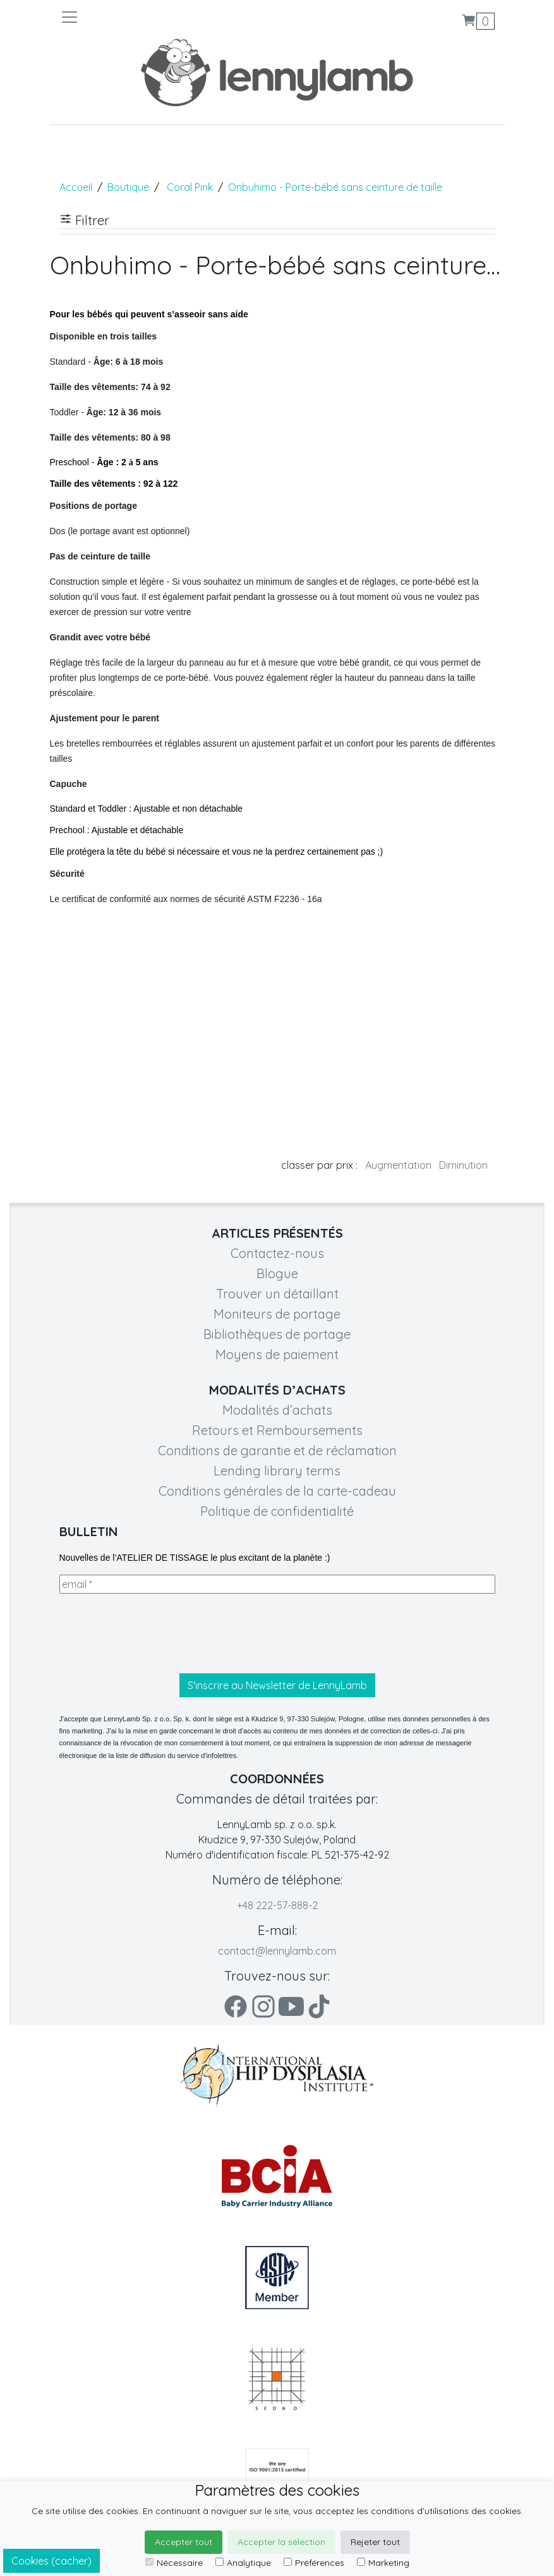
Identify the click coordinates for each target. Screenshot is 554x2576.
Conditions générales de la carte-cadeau (277, 1491)
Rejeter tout (375, 2542)
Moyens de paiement (277, 1354)
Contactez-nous (277, 1253)
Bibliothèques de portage (277, 1334)
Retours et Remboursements (277, 1430)
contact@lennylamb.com (277, 1950)
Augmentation (398, 1165)
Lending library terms (277, 1471)
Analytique (243, 2562)
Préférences (314, 2562)
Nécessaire (174, 2562)
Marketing (383, 2562)
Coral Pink (190, 187)
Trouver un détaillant (277, 1294)
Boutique (128, 187)
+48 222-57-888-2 (277, 1905)
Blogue (277, 1273)
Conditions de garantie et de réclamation (277, 1450)
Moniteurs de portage (277, 1314)
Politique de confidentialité (277, 1511)
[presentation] (155, 1633)
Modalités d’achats (277, 1410)
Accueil (75, 187)
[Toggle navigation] (168, 17)
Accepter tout (183, 2542)
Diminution (463, 1165)
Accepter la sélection (281, 2542)
